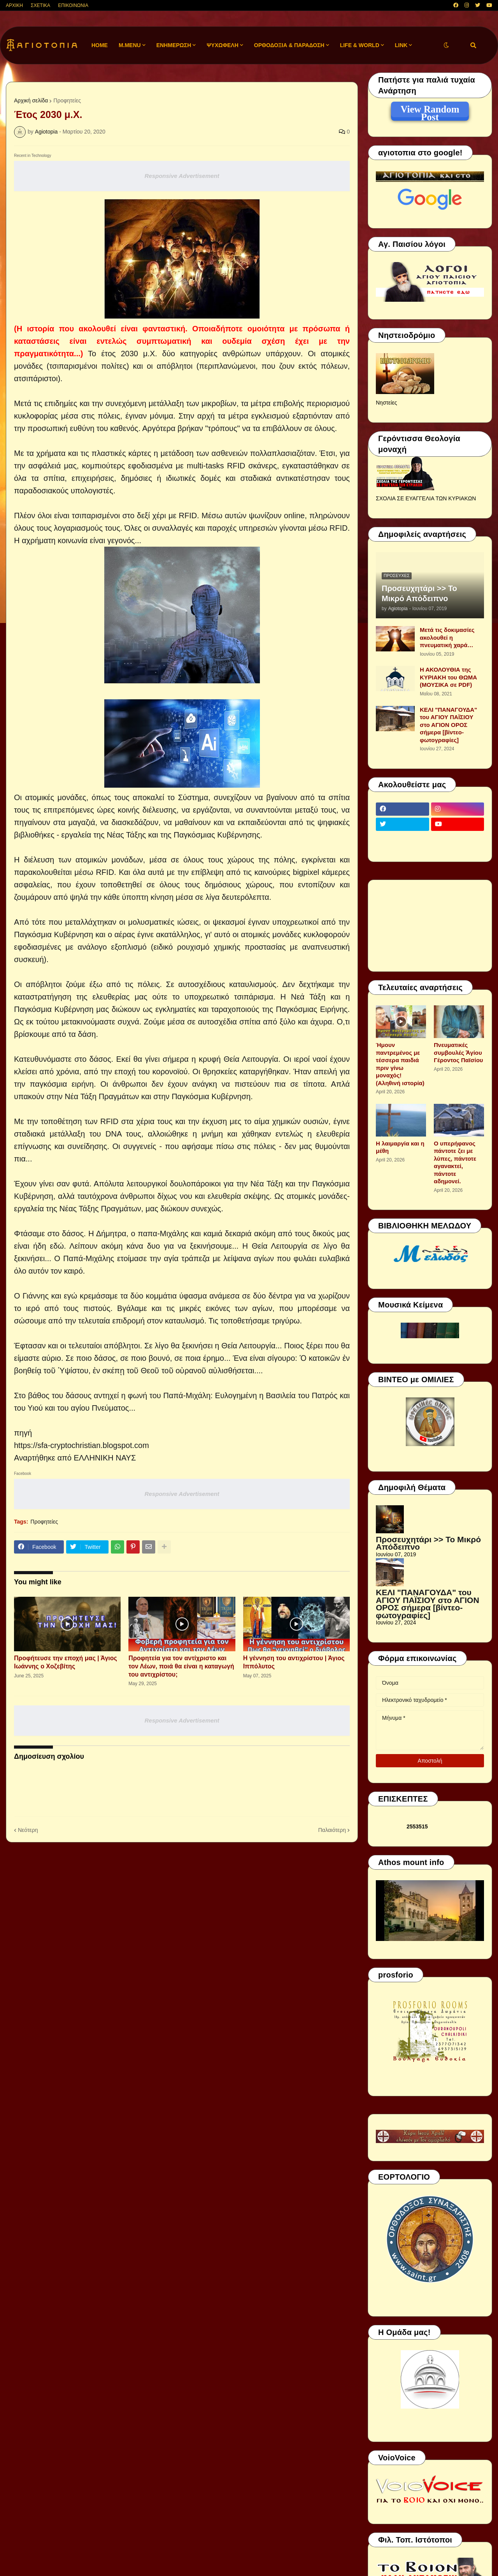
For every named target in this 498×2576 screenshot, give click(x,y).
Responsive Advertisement (181, 175)
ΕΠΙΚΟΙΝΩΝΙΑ (73, 5)
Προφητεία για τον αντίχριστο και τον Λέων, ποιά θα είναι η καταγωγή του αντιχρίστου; (181, 1666)
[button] (446, 45)
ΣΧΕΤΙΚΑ (40, 5)
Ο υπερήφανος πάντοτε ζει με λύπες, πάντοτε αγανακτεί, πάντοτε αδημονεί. (455, 1162)
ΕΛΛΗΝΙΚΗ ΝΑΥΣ (105, 1457)
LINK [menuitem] (401, 45)
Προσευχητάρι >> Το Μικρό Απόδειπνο (419, 593)
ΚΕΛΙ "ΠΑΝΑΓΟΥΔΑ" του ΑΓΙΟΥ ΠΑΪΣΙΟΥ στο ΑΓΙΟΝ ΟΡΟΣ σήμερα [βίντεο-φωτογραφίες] (448, 724)
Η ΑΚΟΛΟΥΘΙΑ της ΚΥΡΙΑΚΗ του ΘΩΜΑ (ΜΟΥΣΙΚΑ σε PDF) (448, 677)
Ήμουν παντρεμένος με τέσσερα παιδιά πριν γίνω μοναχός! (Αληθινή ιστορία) (400, 1064)
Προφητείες (67, 100)
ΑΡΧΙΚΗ (14, 5)
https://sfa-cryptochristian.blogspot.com (81, 1445)
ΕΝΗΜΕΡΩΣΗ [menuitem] (173, 45)
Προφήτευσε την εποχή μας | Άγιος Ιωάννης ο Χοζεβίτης (65, 1662)
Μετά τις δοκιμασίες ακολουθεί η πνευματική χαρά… (447, 637)
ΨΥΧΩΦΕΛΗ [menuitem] (222, 45)
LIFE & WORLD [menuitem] (359, 45)
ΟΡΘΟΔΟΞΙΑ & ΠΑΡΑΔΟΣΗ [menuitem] (289, 45)
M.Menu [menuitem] (130, 45)
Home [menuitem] (99, 45)
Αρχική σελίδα (31, 100)
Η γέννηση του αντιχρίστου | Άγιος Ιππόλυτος (294, 1662)
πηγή (23, 1433)
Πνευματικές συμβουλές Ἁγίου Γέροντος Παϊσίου (458, 1052)
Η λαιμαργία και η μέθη (400, 1147)
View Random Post (429, 110)
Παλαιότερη (332, 1830)
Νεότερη (28, 1830)
